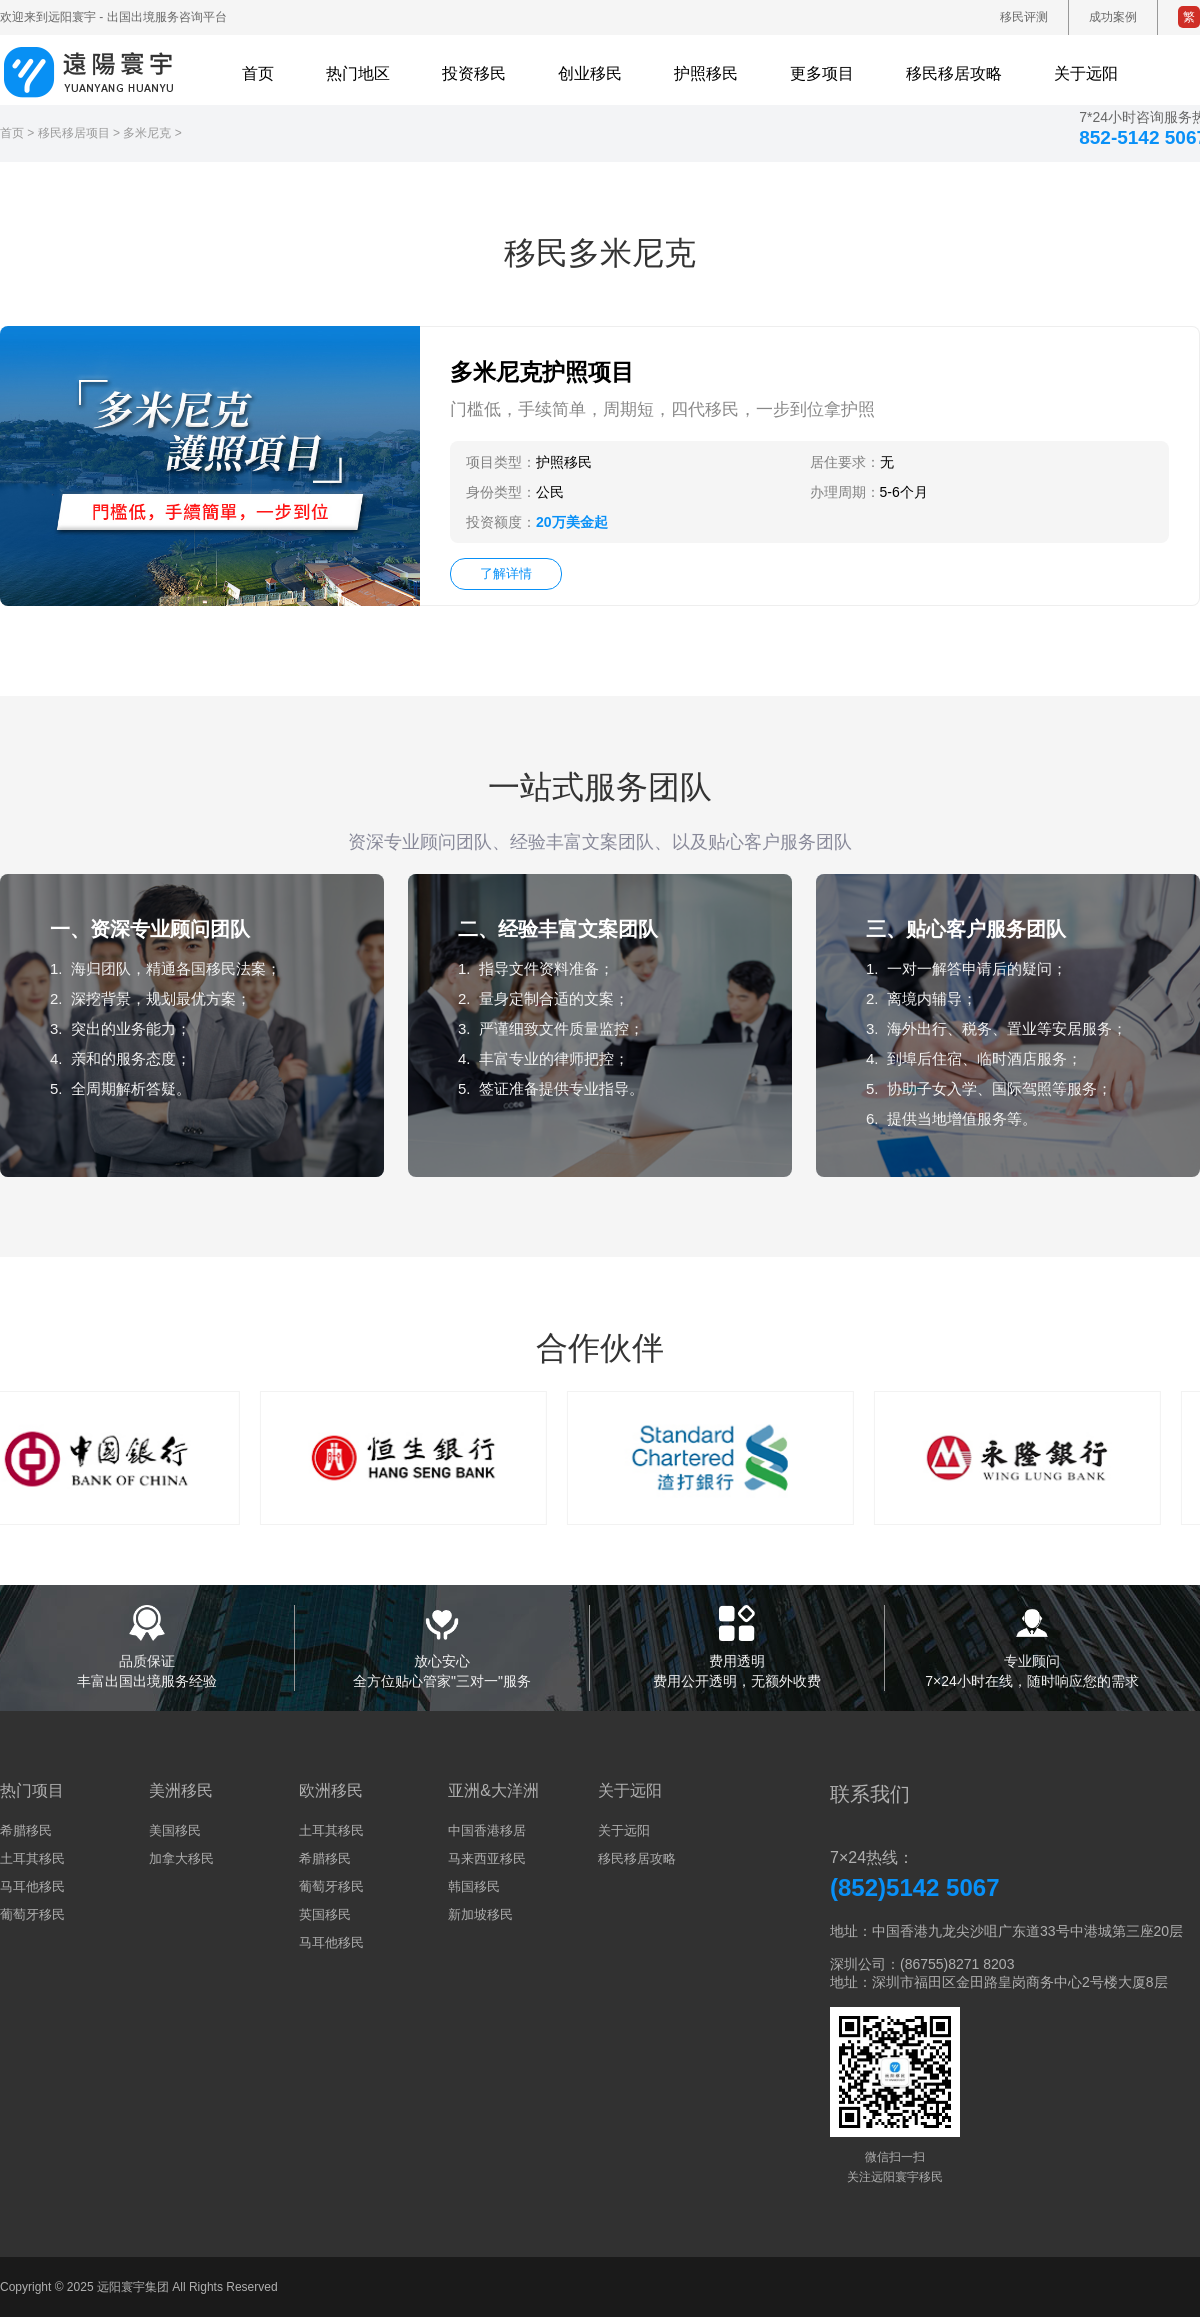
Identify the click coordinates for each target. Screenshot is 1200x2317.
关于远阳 (624, 1830)
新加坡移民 (480, 1914)
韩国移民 (474, 1886)
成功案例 (1113, 17)
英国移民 (325, 1914)
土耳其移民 (32, 1858)
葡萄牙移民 (32, 1914)
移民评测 (1024, 17)
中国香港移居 (487, 1830)
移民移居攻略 (637, 1858)
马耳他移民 (32, 1886)
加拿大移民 (181, 1858)
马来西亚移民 (487, 1858)
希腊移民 (26, 1830)
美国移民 (175, 1830)
